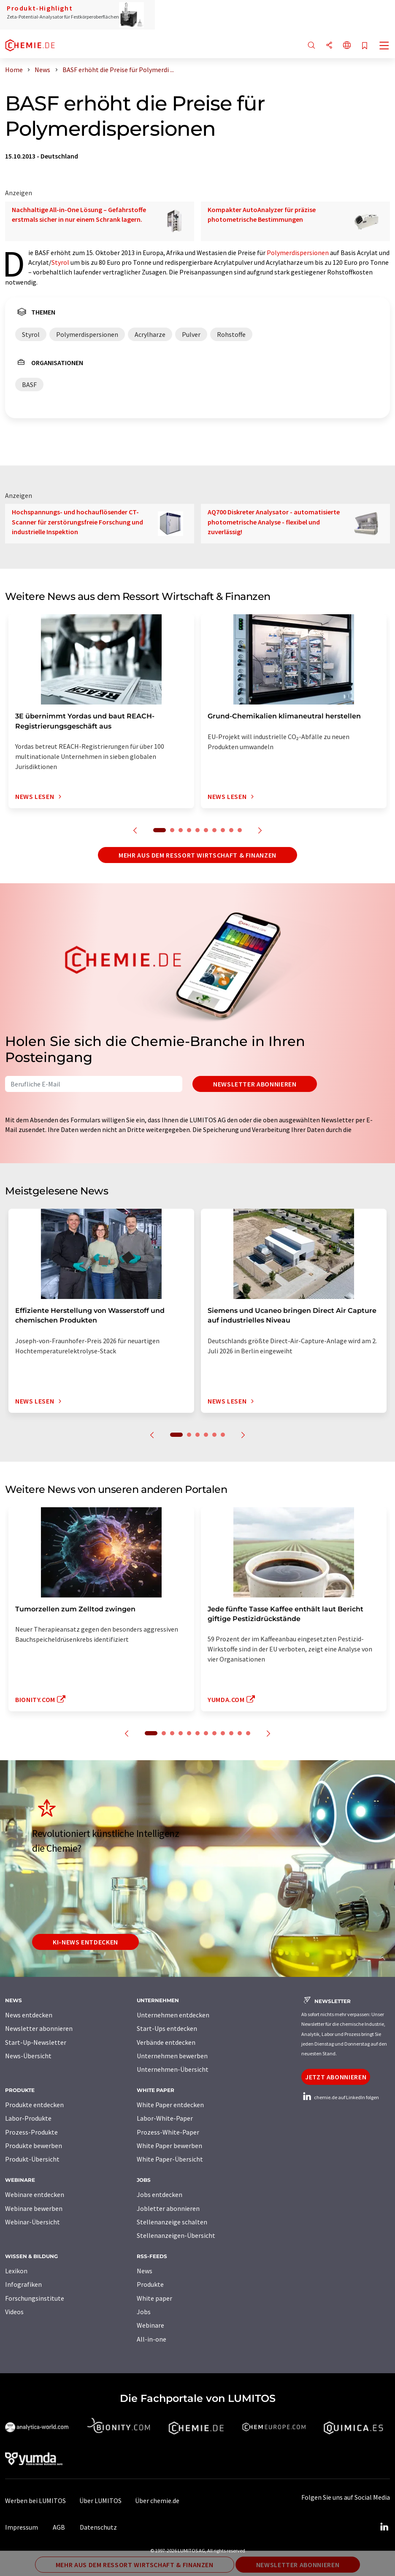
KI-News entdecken (85, 1942)
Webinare (150, 2325)
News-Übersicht (28, 2056)
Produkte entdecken (34, 2104)
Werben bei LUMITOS (35, 2500)
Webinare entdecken (34, 2194)
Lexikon (16, 2271)
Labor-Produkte (28, 2118)
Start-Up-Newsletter (35, 2042)
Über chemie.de (157, 2500)
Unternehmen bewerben (172, 2056)
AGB (59, 2527)
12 (248, 1733)
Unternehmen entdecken (173, 2015)
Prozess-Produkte (31, 2132)
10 (240, 830)
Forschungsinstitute (34, 2298)
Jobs (144, 2311)
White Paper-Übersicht (170, 2159)
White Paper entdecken (170, 2104)
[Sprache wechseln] (347, 46)
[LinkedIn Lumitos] (384, 2527)
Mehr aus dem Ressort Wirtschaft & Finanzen (197, 855)
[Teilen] (329, 46)
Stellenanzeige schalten (172, 2222)
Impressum (21, 2527)
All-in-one (151, 2339)
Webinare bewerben (33, 2208)
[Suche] (311, 46)
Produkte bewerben (33, 2145)
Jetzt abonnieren (335, 2077)
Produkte (150, 2284)
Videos (14, 2311)
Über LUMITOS (100, 2500)
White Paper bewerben (169, 2145)
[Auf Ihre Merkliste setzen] (365, 46)
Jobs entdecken (159, 2194)
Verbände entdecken (166, 2042)
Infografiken (23, 2284)
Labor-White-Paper (165, 2118)
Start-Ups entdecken (167, 2028)
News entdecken (28, 2015)
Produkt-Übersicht (32, 2159)
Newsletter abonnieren (254, 1084)
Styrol (60, 262)
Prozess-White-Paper (168, 2132)
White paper (154, 2298)
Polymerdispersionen (298, 252)
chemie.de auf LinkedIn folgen (340, 2097)
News (144, 2271)
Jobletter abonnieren (168, 2208)
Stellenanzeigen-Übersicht (176, 2235)
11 (240, 1733)
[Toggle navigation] (384, 46)
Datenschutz (98, 2527)
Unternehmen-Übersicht (172, 2069)
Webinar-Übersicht (32, 2222)
